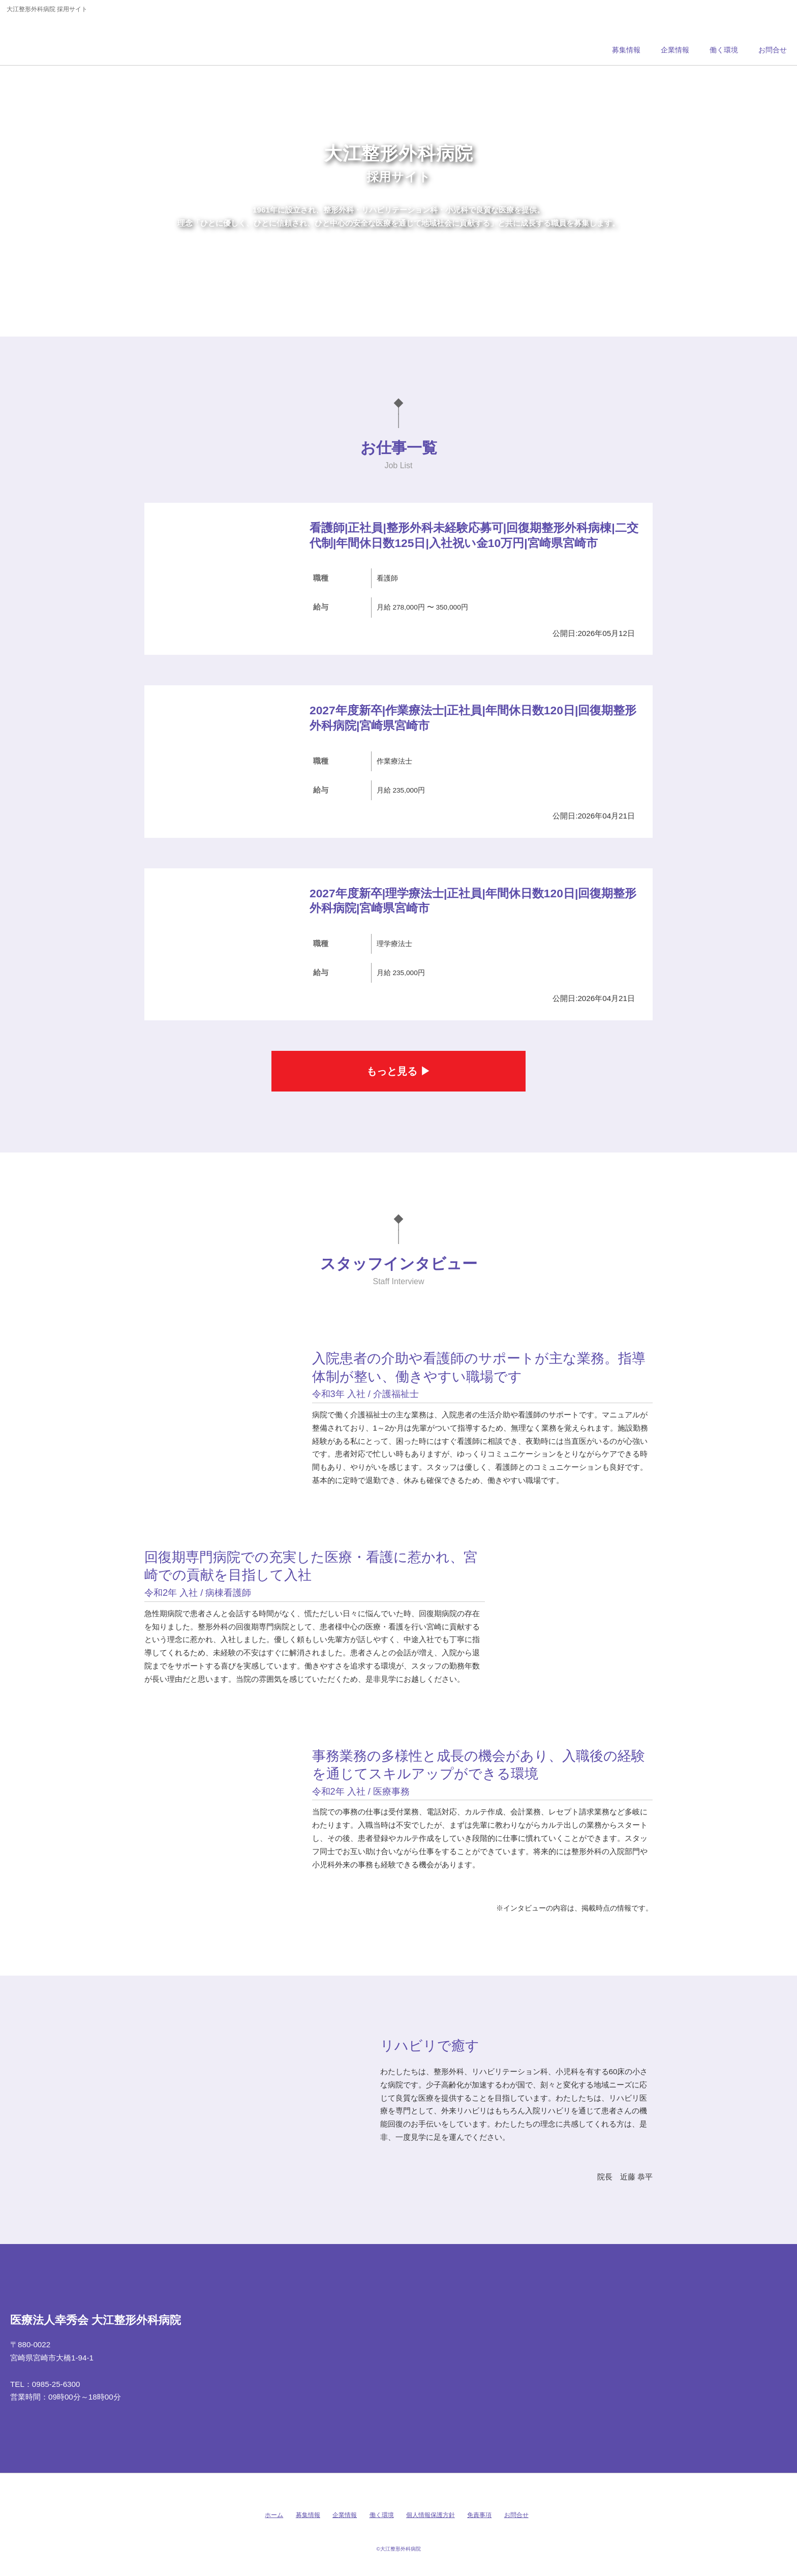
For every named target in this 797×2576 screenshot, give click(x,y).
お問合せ (516, 2515)
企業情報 (344, 2515)
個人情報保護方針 (430, 2515)
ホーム (274, 2515)
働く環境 (382, 2515)
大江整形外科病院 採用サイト (78, 38)
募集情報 (308, 2515)
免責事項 (479, 2515)
